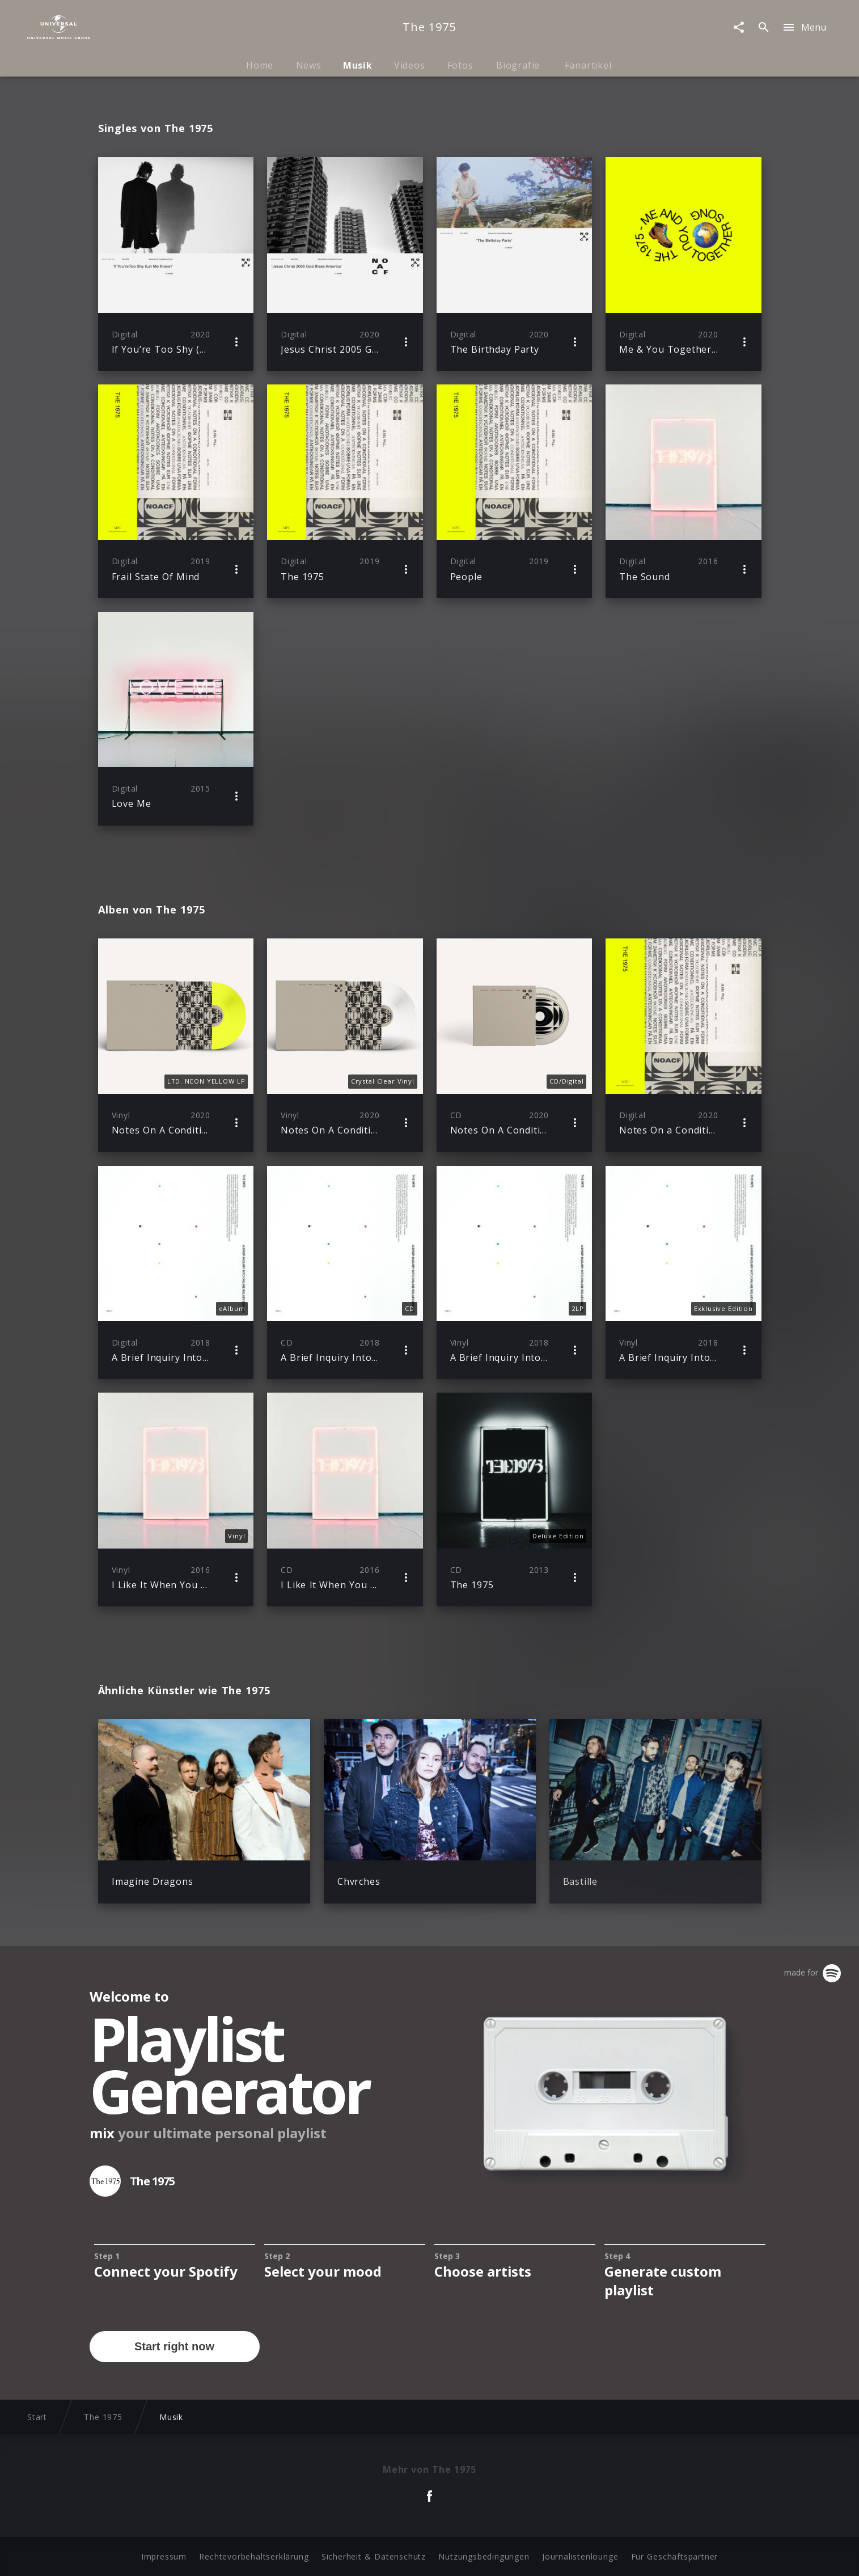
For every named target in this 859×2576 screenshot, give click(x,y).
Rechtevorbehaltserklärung (253, 2556)
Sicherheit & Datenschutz (373, 2556)
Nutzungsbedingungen (483, 2556)
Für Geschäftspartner (674, 2556)
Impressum (164, 2556)
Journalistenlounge (580, 2556)
